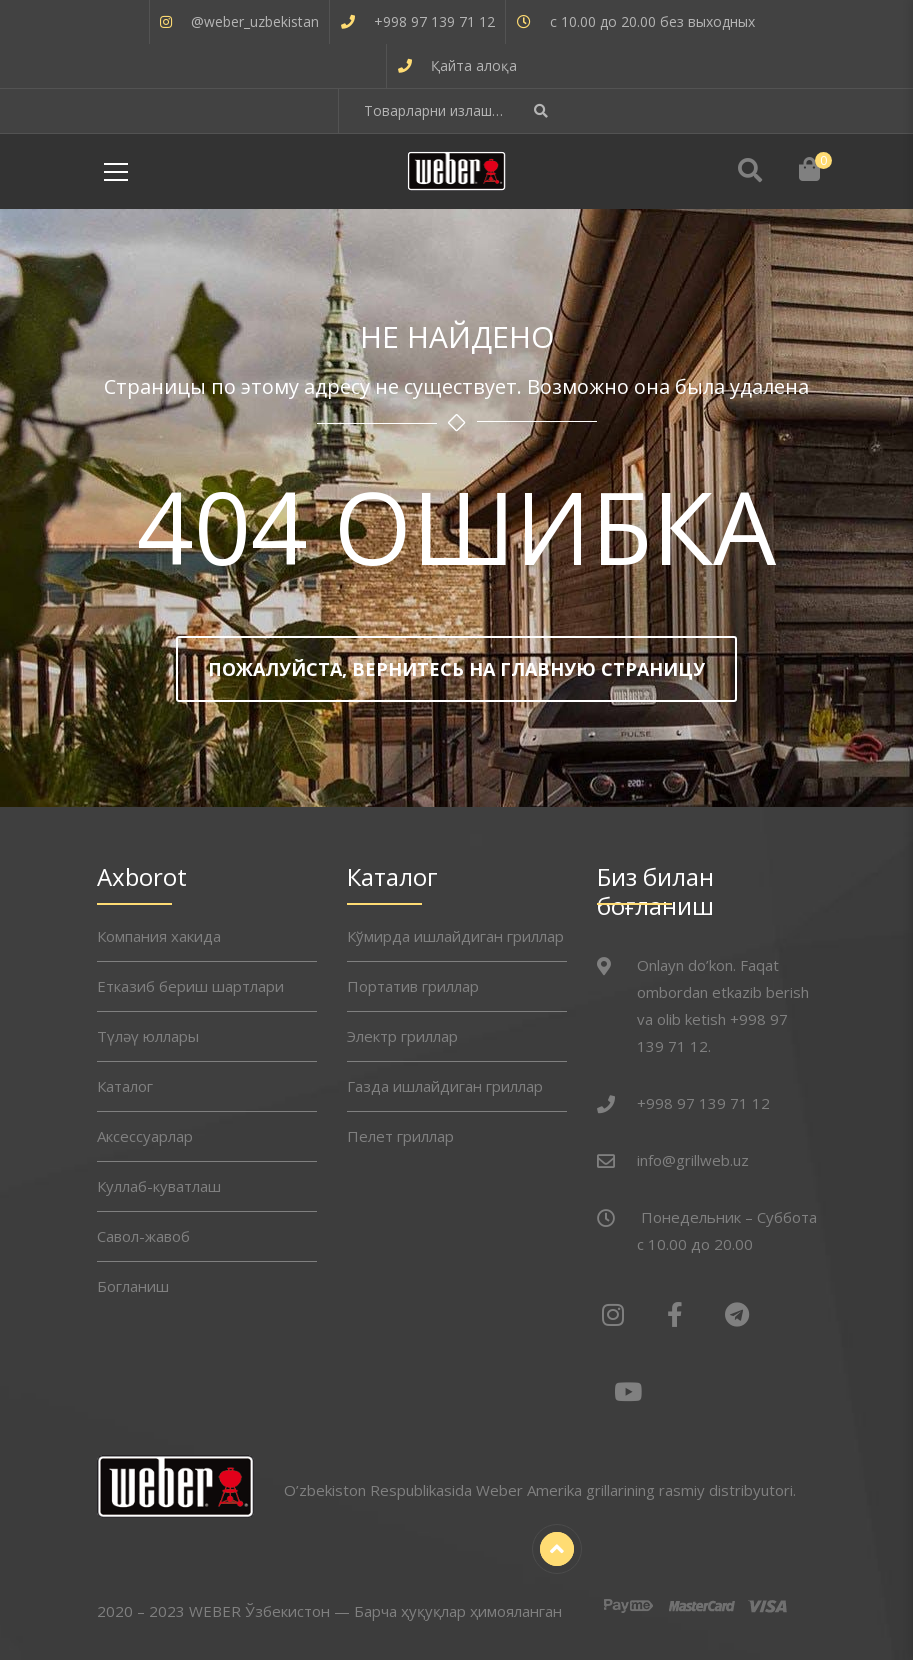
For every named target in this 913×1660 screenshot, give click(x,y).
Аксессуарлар (145, 1136)
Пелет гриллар (400, 1136)
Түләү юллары (148, 1036)
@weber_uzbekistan (255, 21)
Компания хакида (159, 936)
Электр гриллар (402, 1036)
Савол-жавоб (143, 1236)
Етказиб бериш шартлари (190, 986)
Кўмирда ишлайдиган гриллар (455, 936)
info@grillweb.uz (693, 1160)
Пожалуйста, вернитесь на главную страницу (456, 669)
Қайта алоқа (474, 65)
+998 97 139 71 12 (434, 21)
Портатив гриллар (413, 986)
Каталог (125, 1086)
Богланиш (133, 1286)
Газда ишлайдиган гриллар (445, 1086)
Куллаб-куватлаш (159, 1186)
